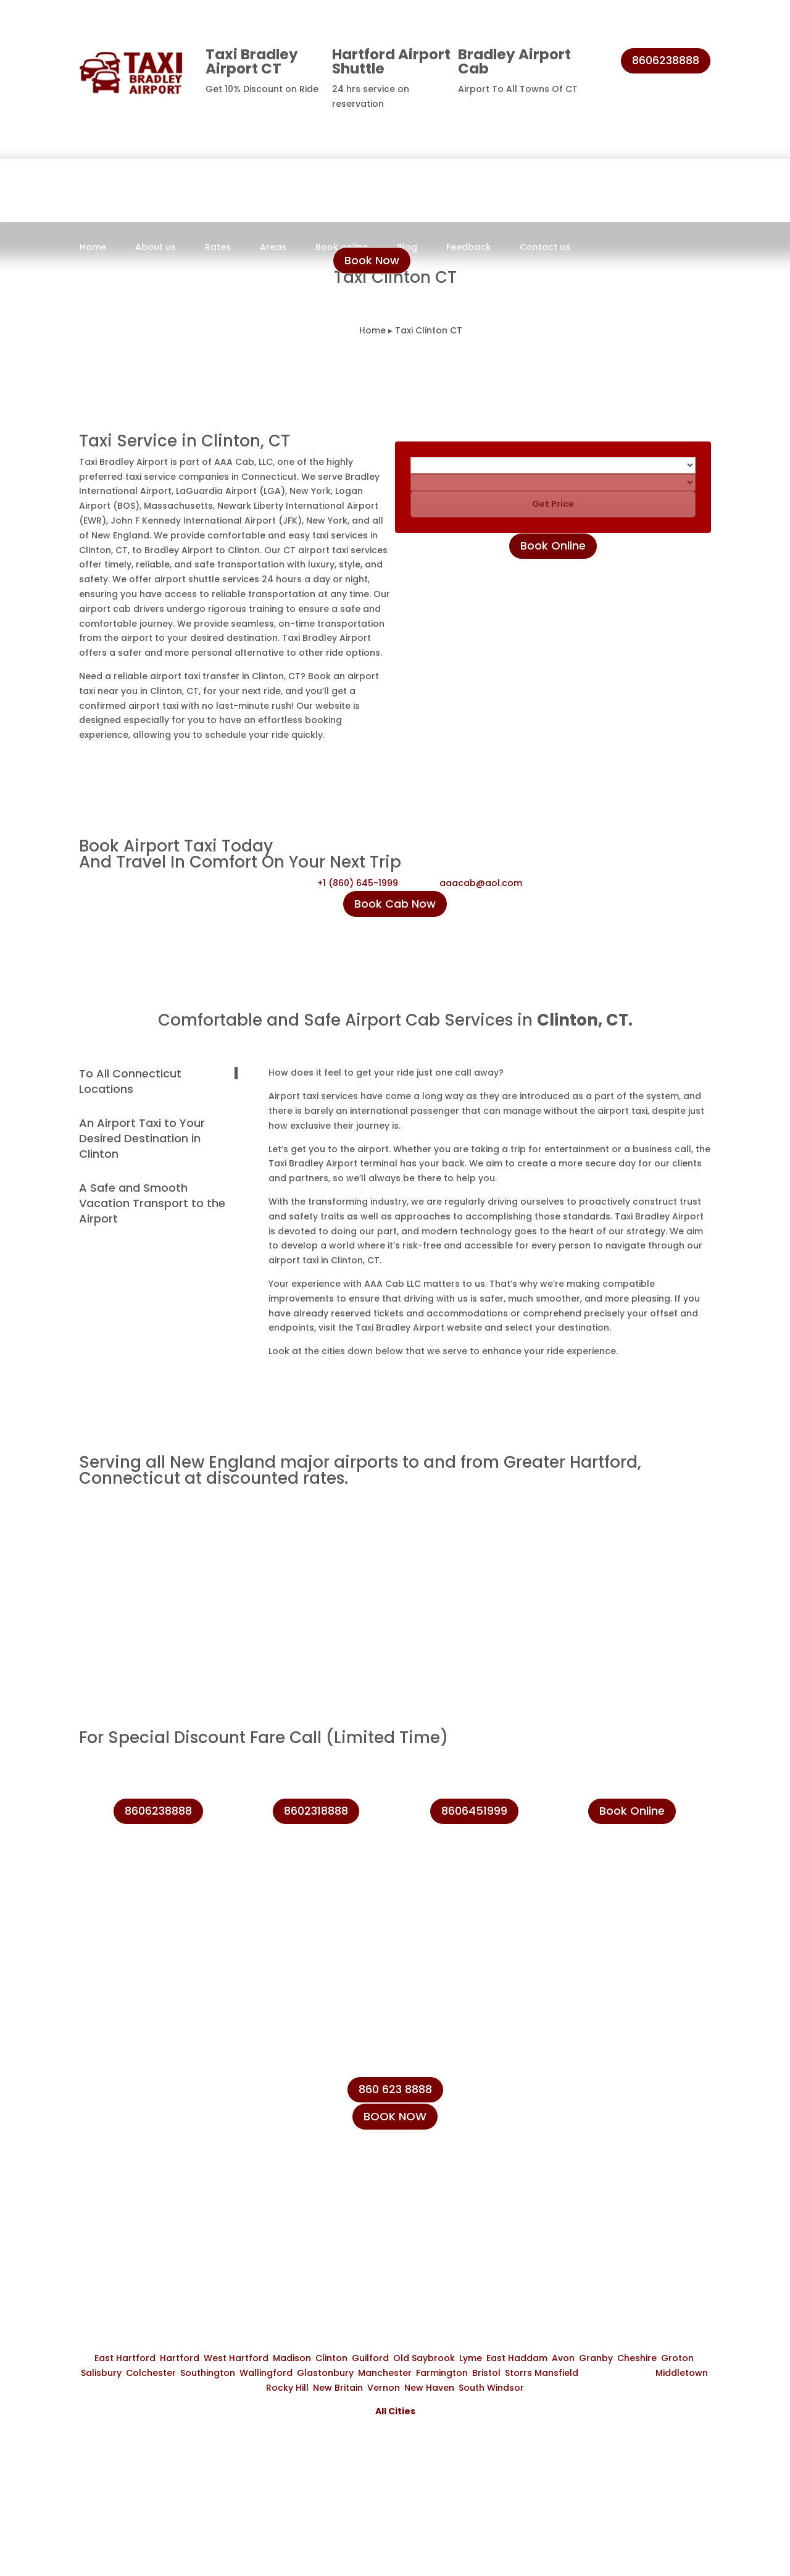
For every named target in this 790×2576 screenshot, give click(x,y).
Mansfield (556, 2373)
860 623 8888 (395, 2089)
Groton (677, 2358)
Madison (292, 2358)
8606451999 (474, 1810)
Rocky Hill (287, 2388)
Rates (218, 248)
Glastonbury (325, 2373)
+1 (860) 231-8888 (614, 2097)
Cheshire (637, 2358)
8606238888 (665, 60)
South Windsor (491, 2388)
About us (155, 248)
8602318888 (316, 1810)
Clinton (331, 2358)
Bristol (486, 2373)
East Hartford (125, 2358)
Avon (563, 2358)
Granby (596, 2358)
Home (93, 248)
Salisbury (101, 2373)
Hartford (179, 2358)
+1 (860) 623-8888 (615, 2126)
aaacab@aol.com (480, 883)
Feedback (468, 248)
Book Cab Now (395, 903)
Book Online (553, 545)
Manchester (385, 2373)
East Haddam (516, 2358)
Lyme (470, 2358)
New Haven (429, 2388)
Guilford (370, 2358)
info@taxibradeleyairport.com (645, 2154)
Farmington (442, 2373)
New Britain (338, 2388)
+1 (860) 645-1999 (357, 883)
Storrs (518, 2373)
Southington (207, 2373)
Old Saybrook (424, 2358)
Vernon (383, 2388)
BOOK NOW (395, 2116)
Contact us (545, 248)
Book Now (371, 260)
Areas (273, 248)
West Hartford (236, 2358)
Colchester (151, 2373)
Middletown (681, 2373)
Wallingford (266, 2373)
